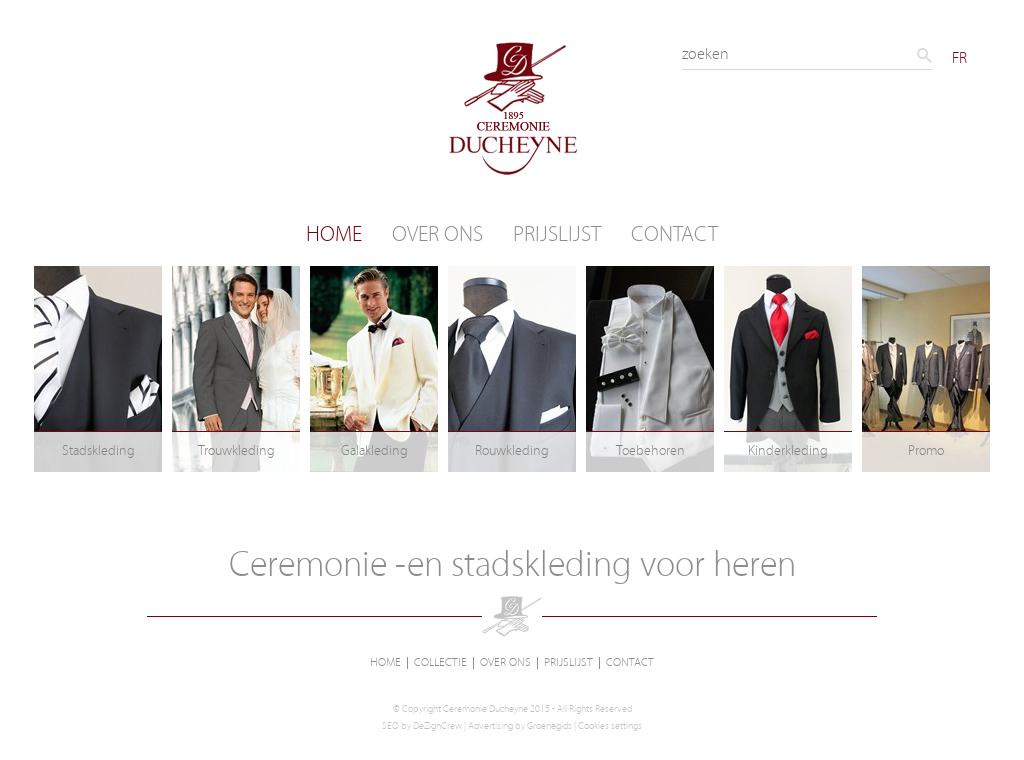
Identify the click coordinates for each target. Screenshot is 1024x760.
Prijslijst (557, 234)
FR (959, 58)
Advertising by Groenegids (520, 726)
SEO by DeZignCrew (422, 726)
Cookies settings (610, 726)
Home (334, 234)
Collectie (440, 662)
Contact (674, 234)
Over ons (437, 234)
